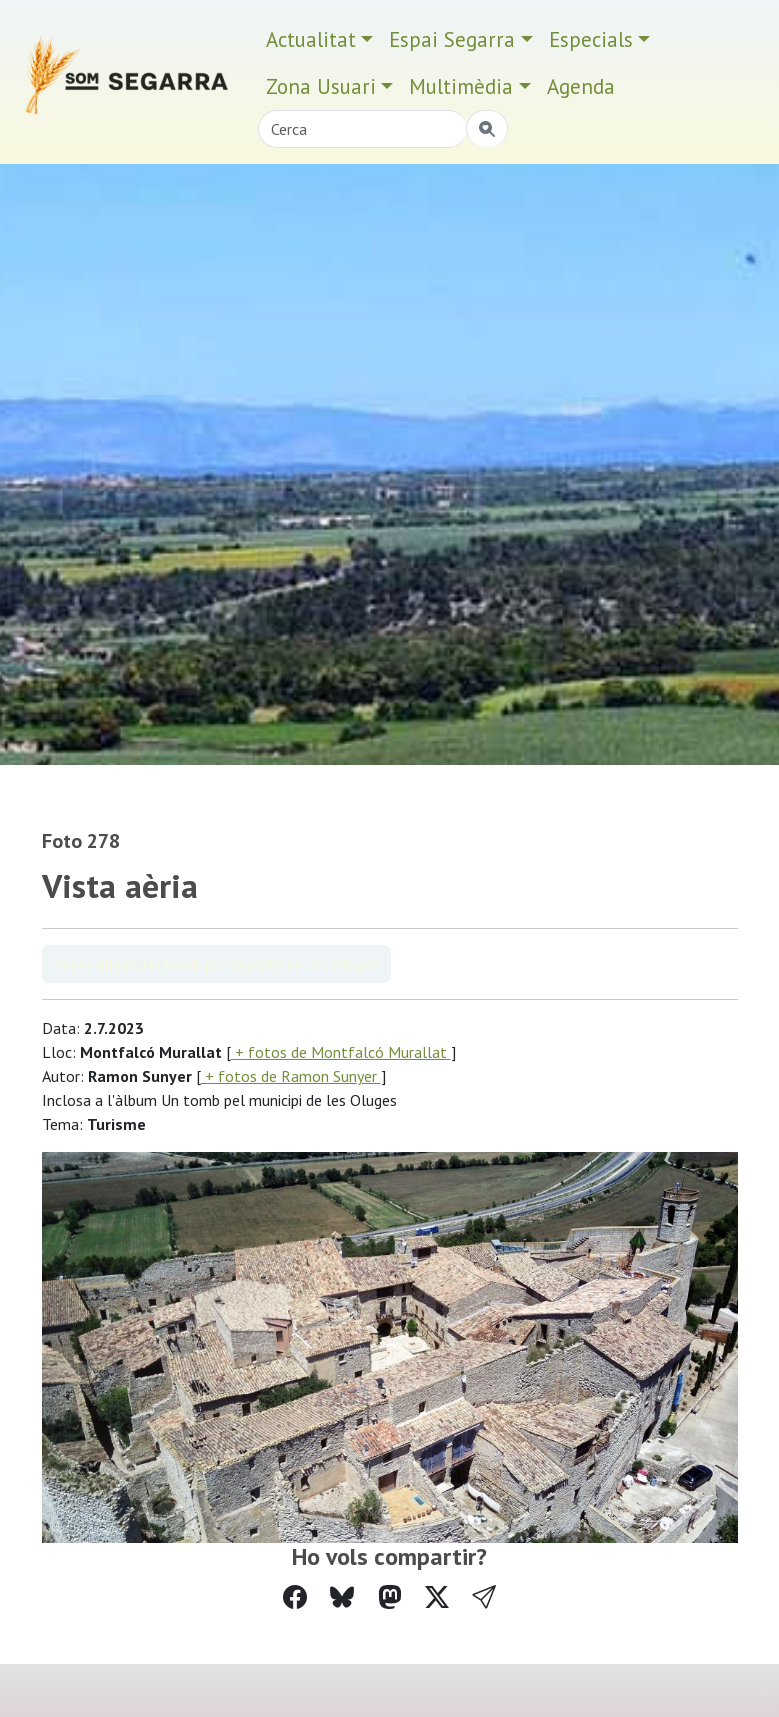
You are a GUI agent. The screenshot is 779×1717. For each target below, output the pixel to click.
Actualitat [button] (311, 39)
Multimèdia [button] (461, 86)
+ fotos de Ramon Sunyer (291, 1076)
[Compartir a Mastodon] (390, 1597)
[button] (484, 1597)
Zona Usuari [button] (321, 86)
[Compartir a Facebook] (295, 1597)
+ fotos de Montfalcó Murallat (341, 1052)
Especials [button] (591, 39)
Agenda (581, 86)
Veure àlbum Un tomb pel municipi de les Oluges (216, 964)
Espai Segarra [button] (452, 39)
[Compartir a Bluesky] (342, 1597)
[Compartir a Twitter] (437, 1597)
